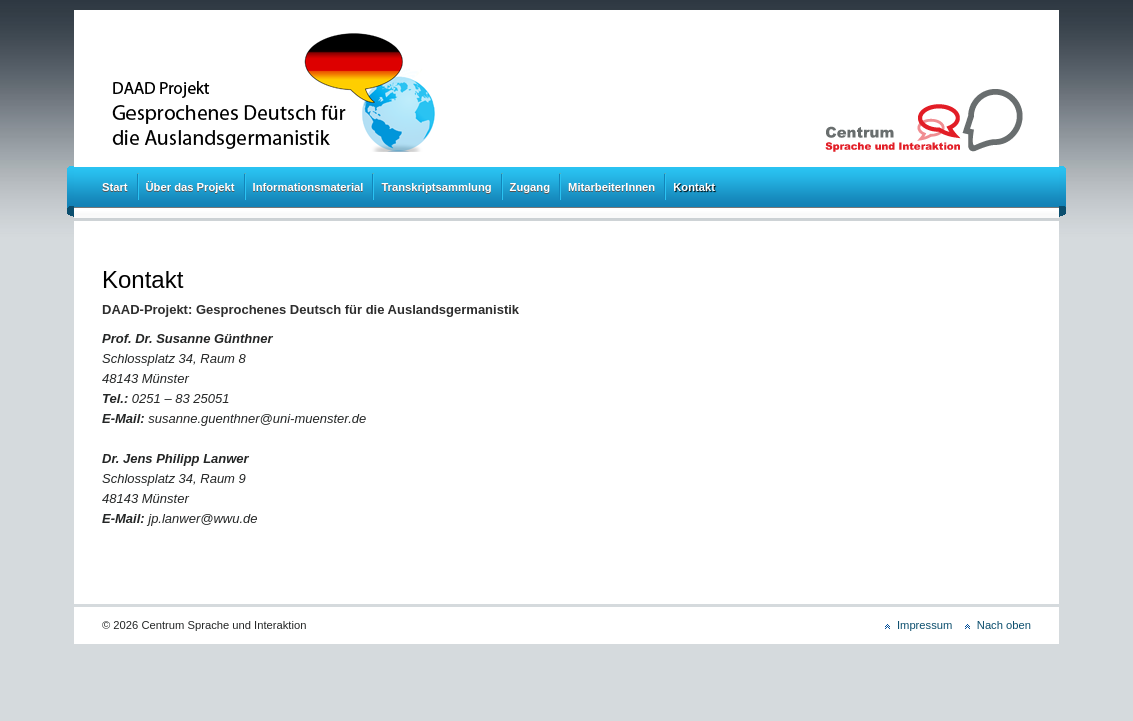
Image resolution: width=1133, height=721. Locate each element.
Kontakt (694, 187)
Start (115, 187)
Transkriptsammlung (436, 187)
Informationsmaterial (308, 187)
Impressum (924, 625)
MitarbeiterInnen (611, 187)
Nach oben (1004, 625)
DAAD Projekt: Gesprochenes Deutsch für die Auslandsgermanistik (358, 92)
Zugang (530, 187)
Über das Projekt (190, 187)
